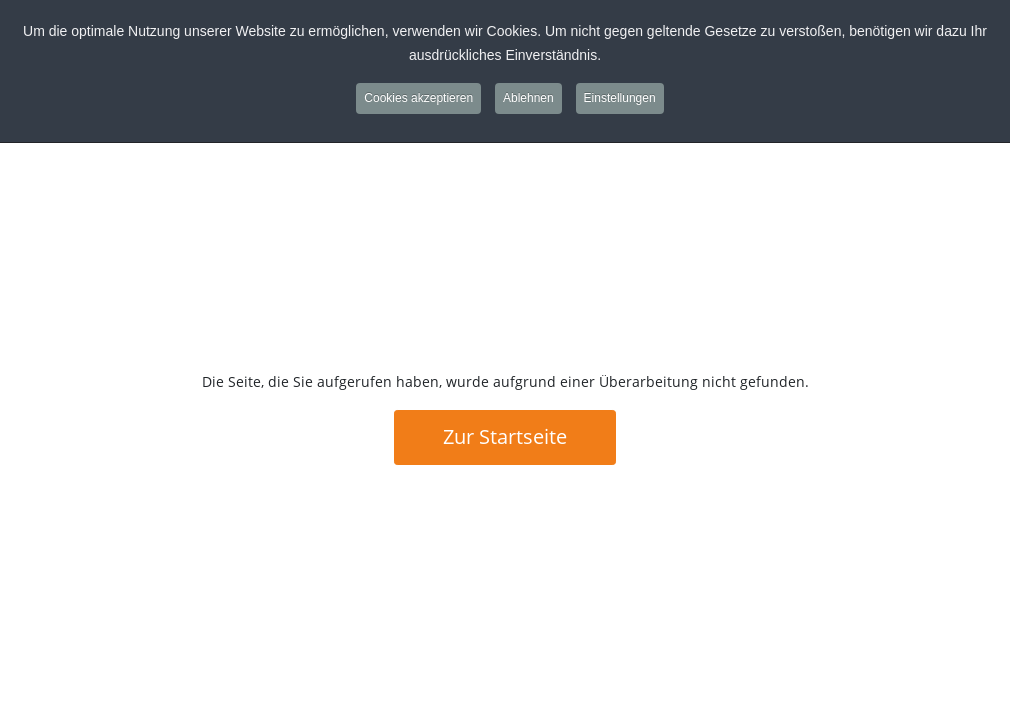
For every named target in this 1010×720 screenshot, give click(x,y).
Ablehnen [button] (528, 98)
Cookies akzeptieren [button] (418, 98)
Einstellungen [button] (620, 98)
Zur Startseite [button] (505, 436)
